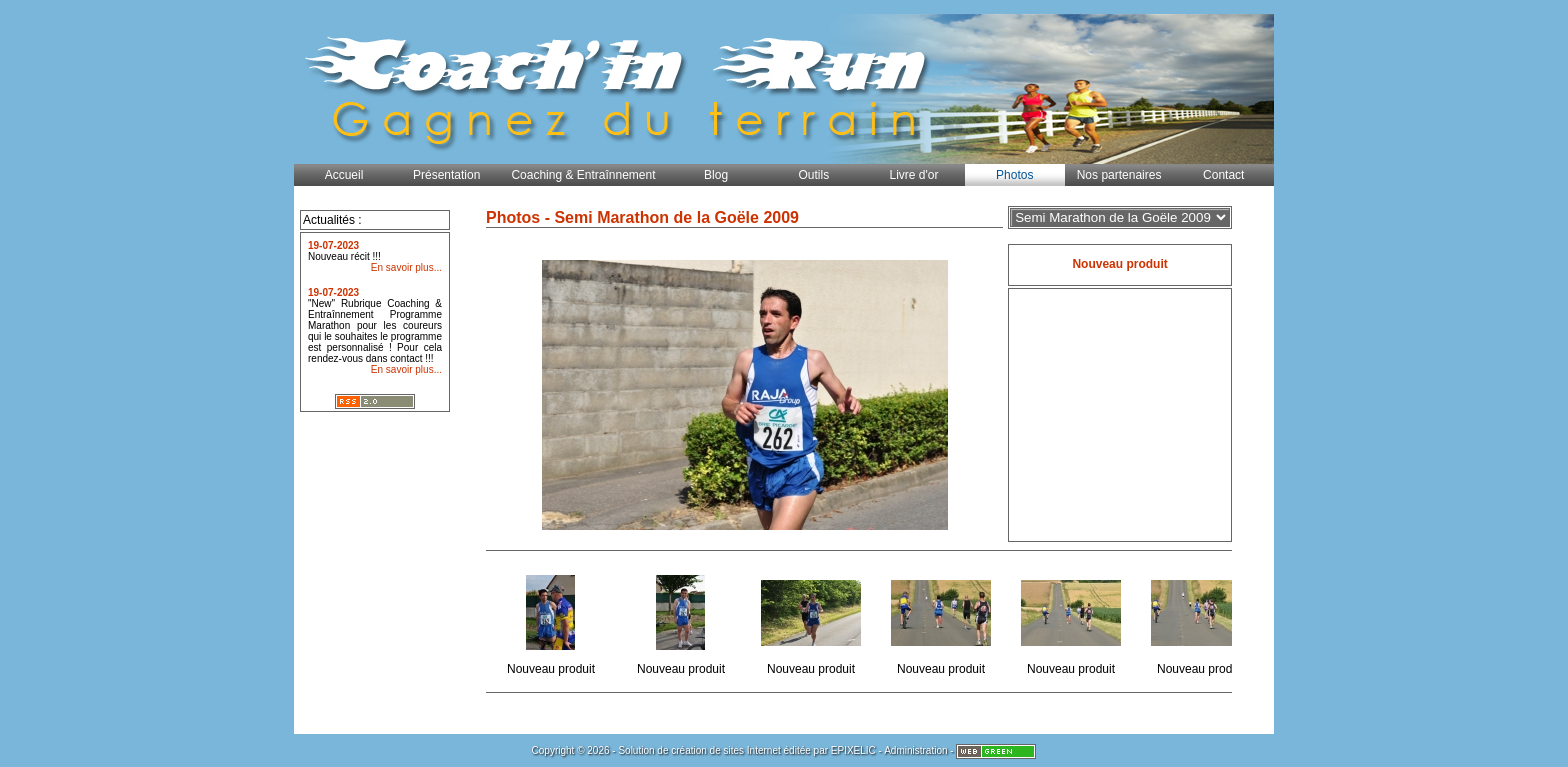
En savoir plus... (406, 267)
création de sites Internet (726, 750)
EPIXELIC (853, 750)
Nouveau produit (552, 621)
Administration (915, 750)
